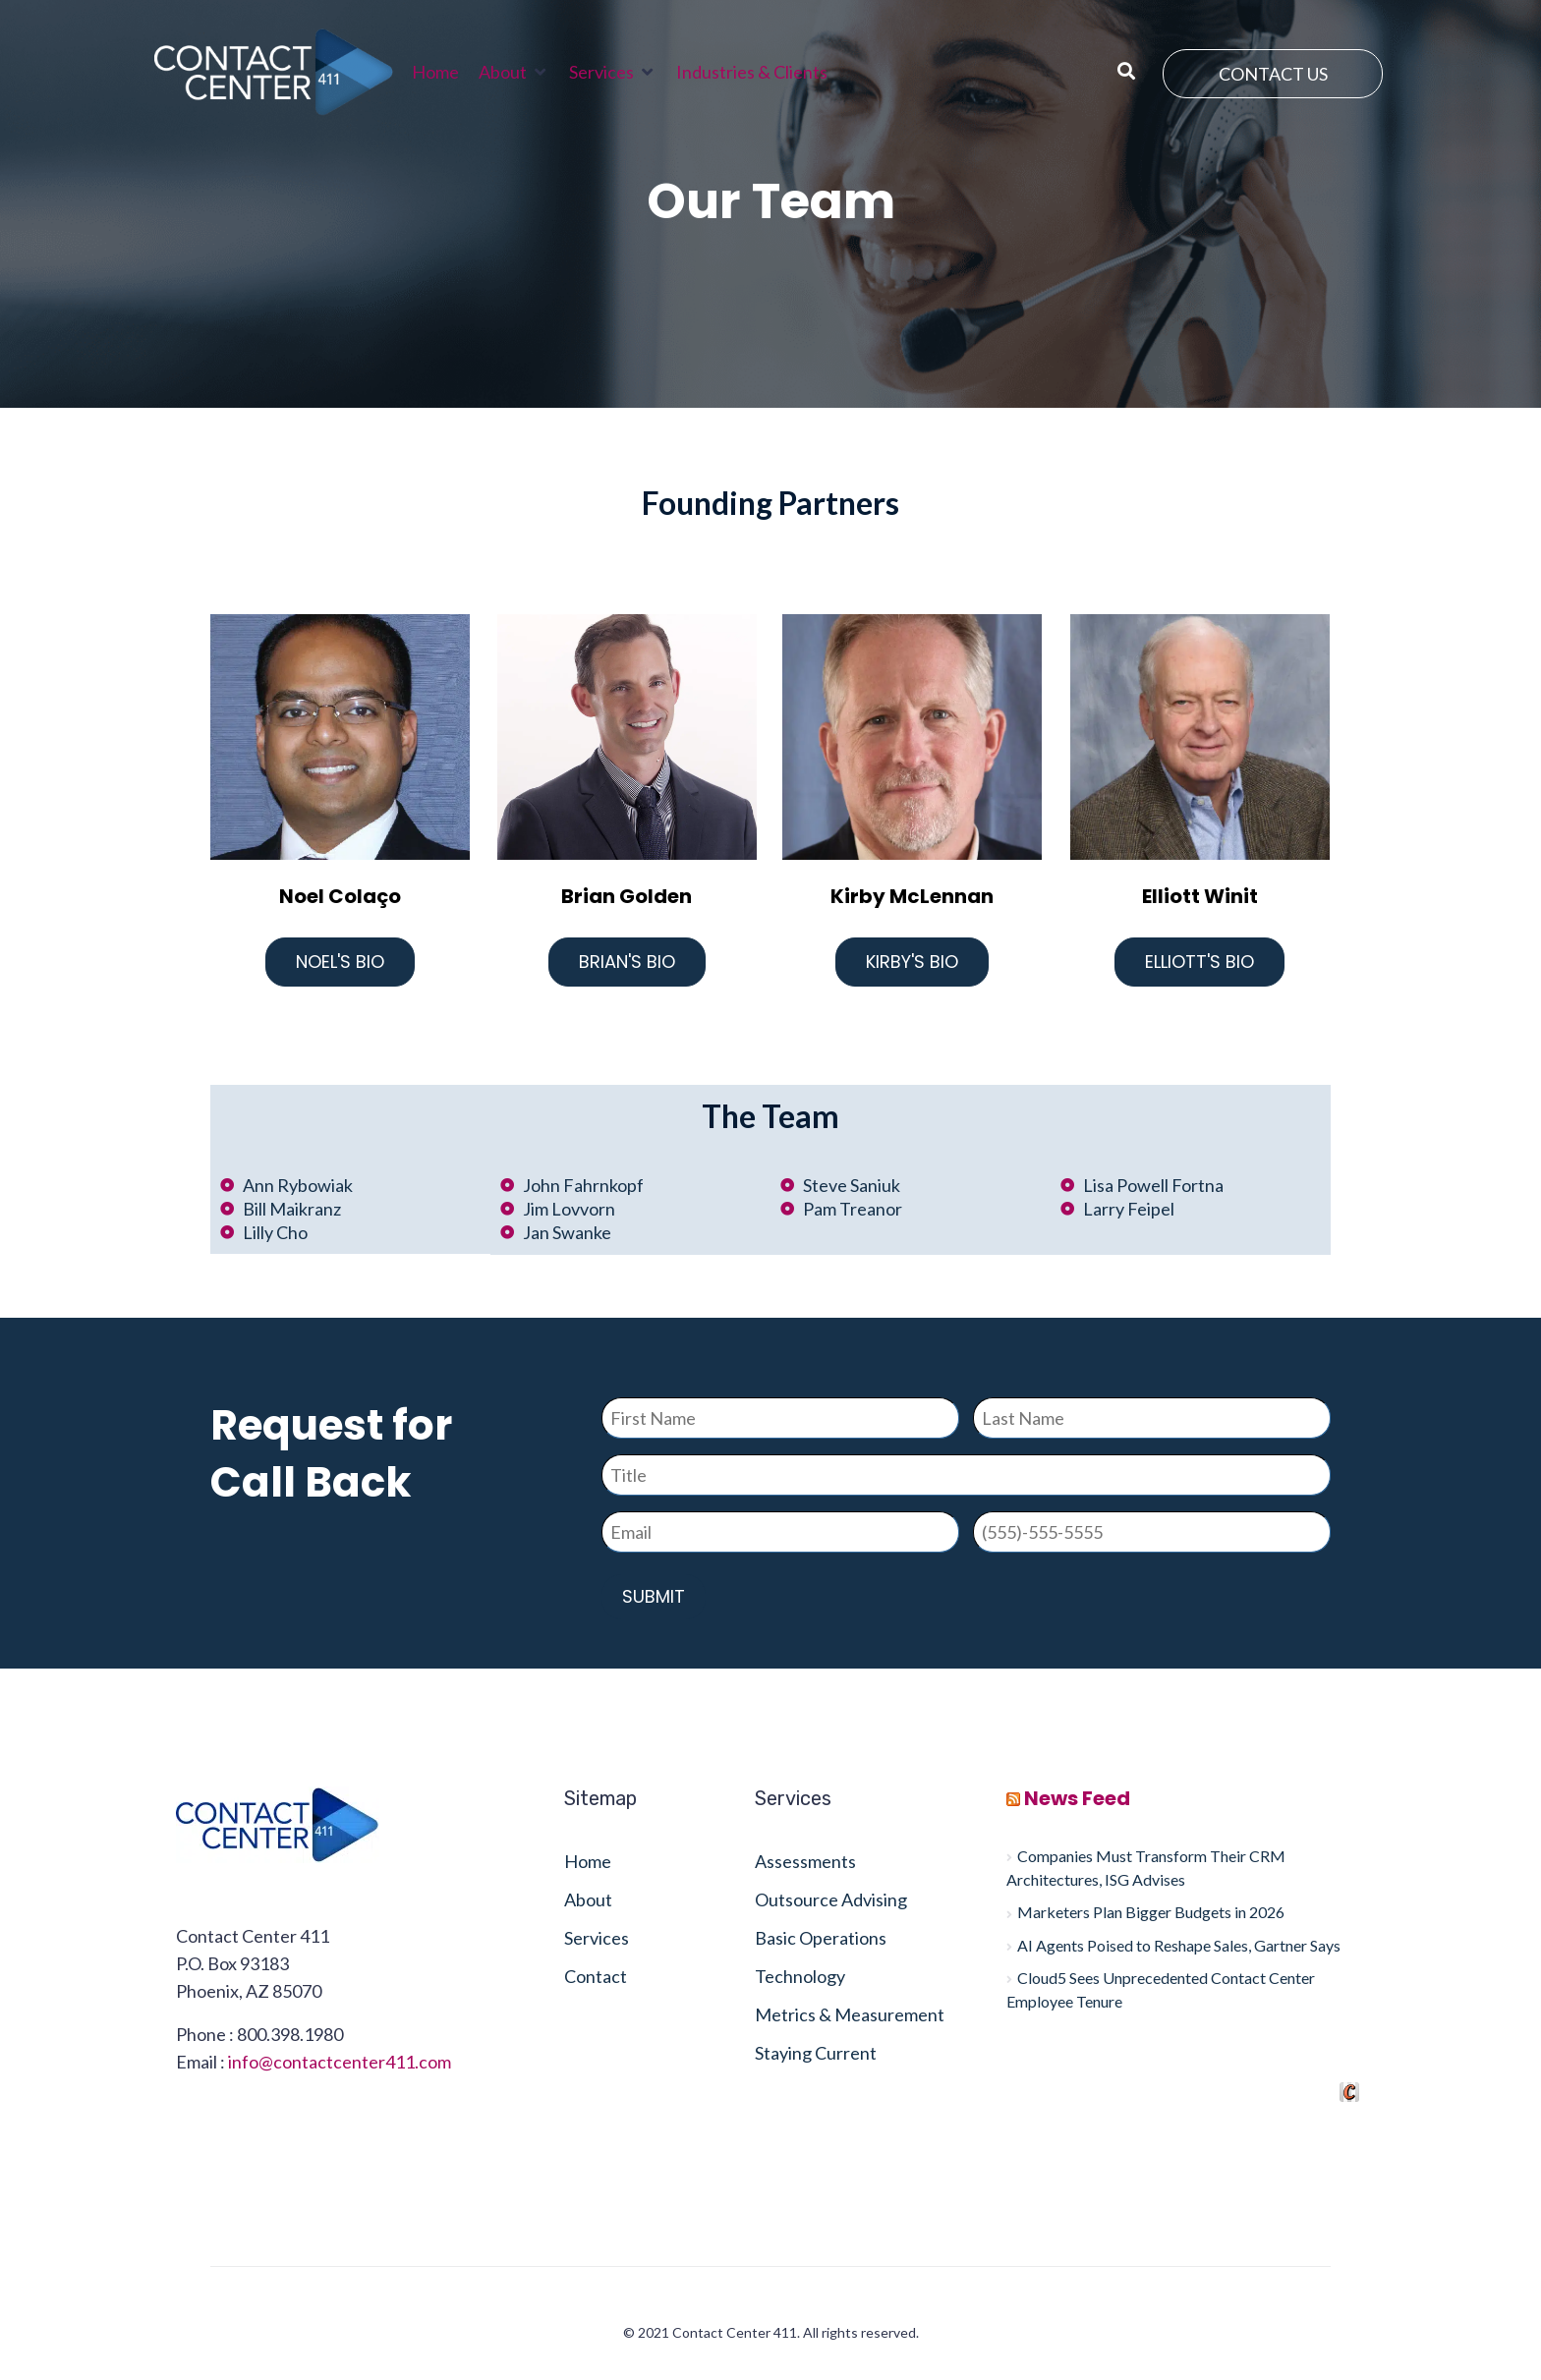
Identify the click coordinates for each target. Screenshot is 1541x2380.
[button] (514, 71)
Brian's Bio (627, 961)
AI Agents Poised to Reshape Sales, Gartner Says (1179, 1945)
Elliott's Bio (1199, 961)
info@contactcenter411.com (339, 2061)
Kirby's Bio (912, 961)
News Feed (1077, 1798)
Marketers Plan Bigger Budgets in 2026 (1150, 1911)
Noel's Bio (340, 961)
